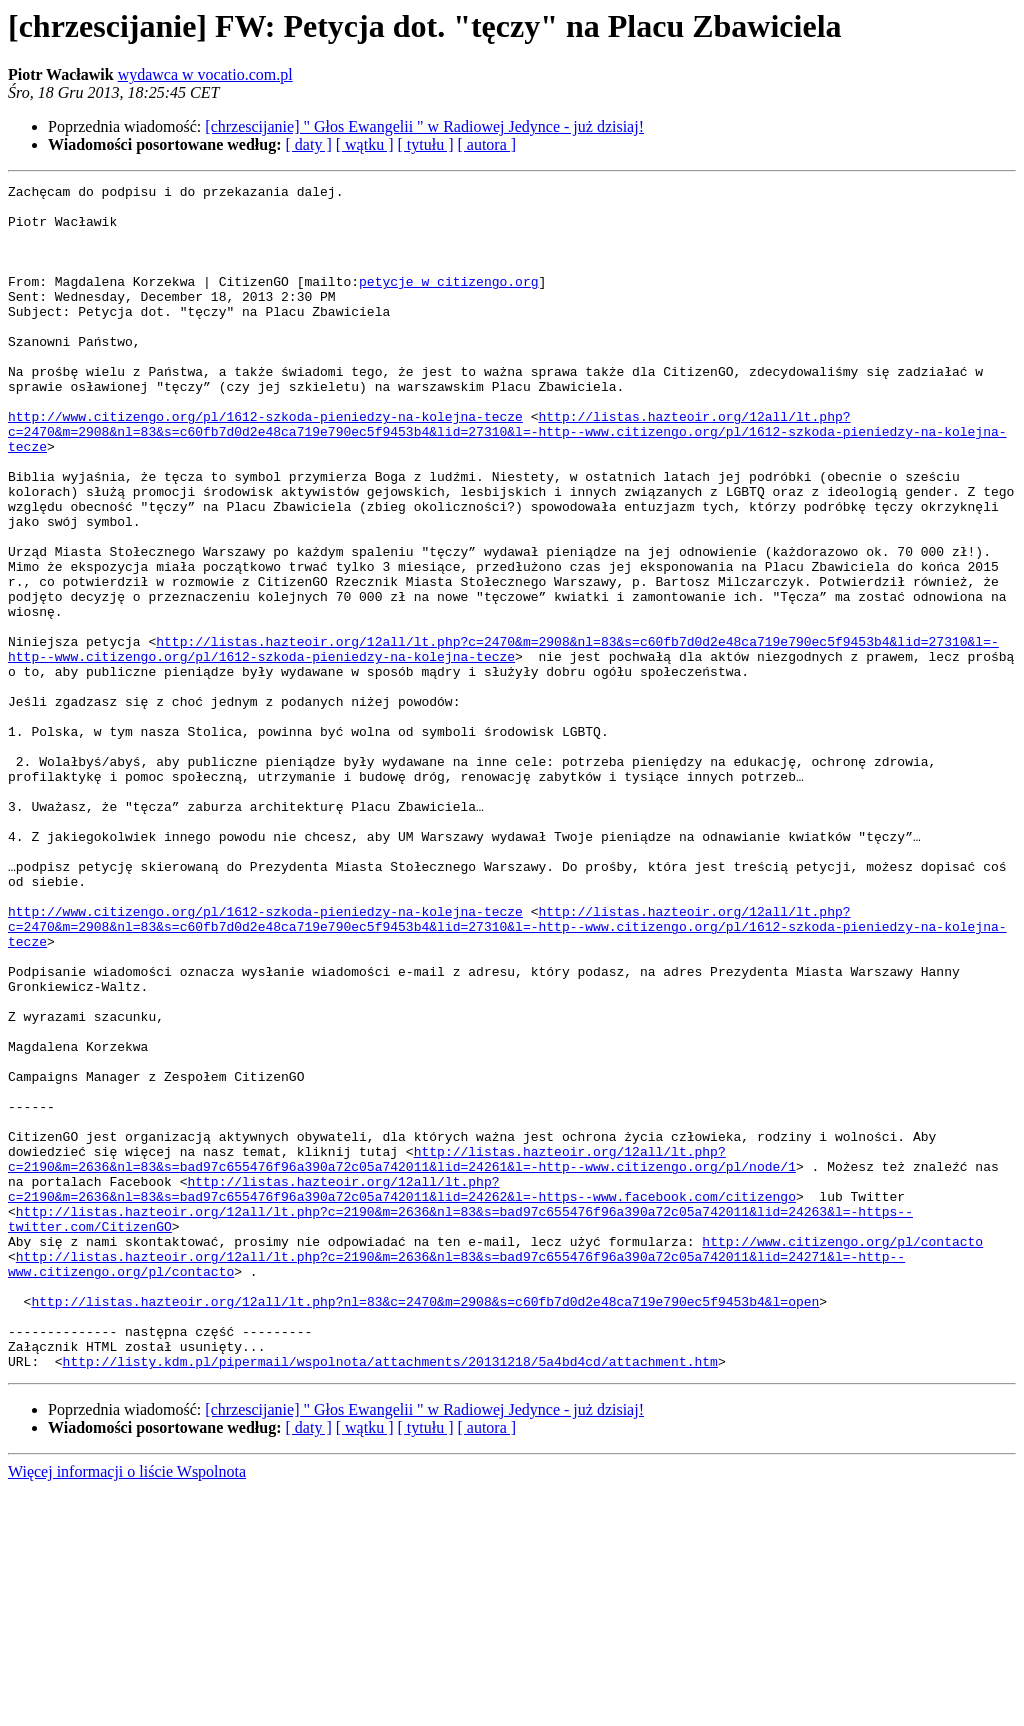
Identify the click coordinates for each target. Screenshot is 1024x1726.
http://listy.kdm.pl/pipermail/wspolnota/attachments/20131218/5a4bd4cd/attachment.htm (390, 1598)
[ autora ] (486, 144)
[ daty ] (309, 144)
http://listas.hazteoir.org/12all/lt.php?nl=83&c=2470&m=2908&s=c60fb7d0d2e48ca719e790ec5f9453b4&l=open (425, 1526)
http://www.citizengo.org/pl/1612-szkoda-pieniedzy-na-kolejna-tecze (265, 464)
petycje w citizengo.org (448, 302)
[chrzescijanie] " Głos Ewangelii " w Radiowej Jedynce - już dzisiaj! (424, 126)
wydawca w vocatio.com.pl (205, 74)
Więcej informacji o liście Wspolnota (127, 1708)
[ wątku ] (365, 144)
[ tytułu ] (425, 144)
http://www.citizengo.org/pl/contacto (842, 1454)
